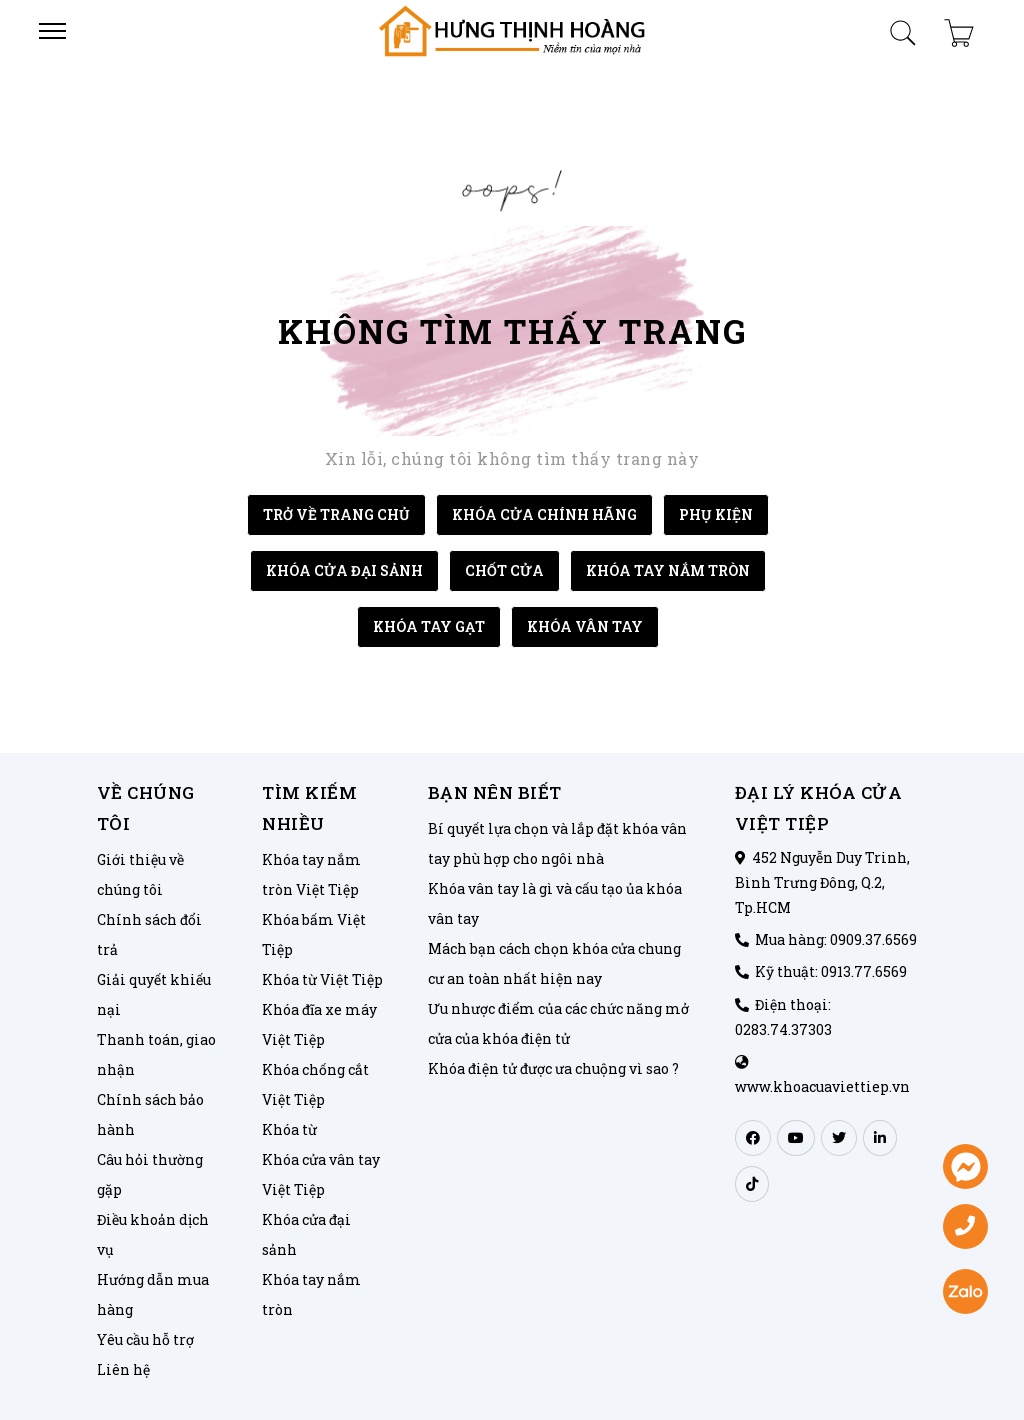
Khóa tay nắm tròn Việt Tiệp (311, 874)
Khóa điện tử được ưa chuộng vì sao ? (553, 1068)
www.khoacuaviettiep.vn (822, 1086)
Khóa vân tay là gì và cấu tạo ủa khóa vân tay (555, 903)
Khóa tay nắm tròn (311, 1294)
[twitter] (839, 1138)
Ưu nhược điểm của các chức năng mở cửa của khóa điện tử (558, 1023)
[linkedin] (880, 1138)
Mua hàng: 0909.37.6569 (836, 939)
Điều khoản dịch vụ (153, 1234)
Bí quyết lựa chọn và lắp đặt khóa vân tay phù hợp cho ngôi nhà (557, 843)
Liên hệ (123, 1369)
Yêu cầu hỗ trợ (145, 1339)
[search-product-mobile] (903, 28)
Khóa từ (289, 1129)
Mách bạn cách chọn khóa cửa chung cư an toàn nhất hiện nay (554, 963)
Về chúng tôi (146, 808)
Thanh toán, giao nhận (156, 1054)
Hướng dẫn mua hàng (153, 1294)
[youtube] (796, 1138)
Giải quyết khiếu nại (154, 994)
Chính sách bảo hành (150, 1114)
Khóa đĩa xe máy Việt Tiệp (319, 1024)
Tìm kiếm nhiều (309, 808)
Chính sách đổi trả (149, 934)
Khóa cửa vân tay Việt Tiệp (321, 1174)
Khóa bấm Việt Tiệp (314, 934)
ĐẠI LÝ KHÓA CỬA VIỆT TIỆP (819, 808)
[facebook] (753, 1138)
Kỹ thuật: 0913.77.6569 (831, 971)
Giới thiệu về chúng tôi (140, 874)
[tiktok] (752, 1184)
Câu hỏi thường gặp (150, 1174)
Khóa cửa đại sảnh (306, 1234)
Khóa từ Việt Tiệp (322, 979)
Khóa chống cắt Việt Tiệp (315, 1084)
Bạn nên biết (495, 792)
